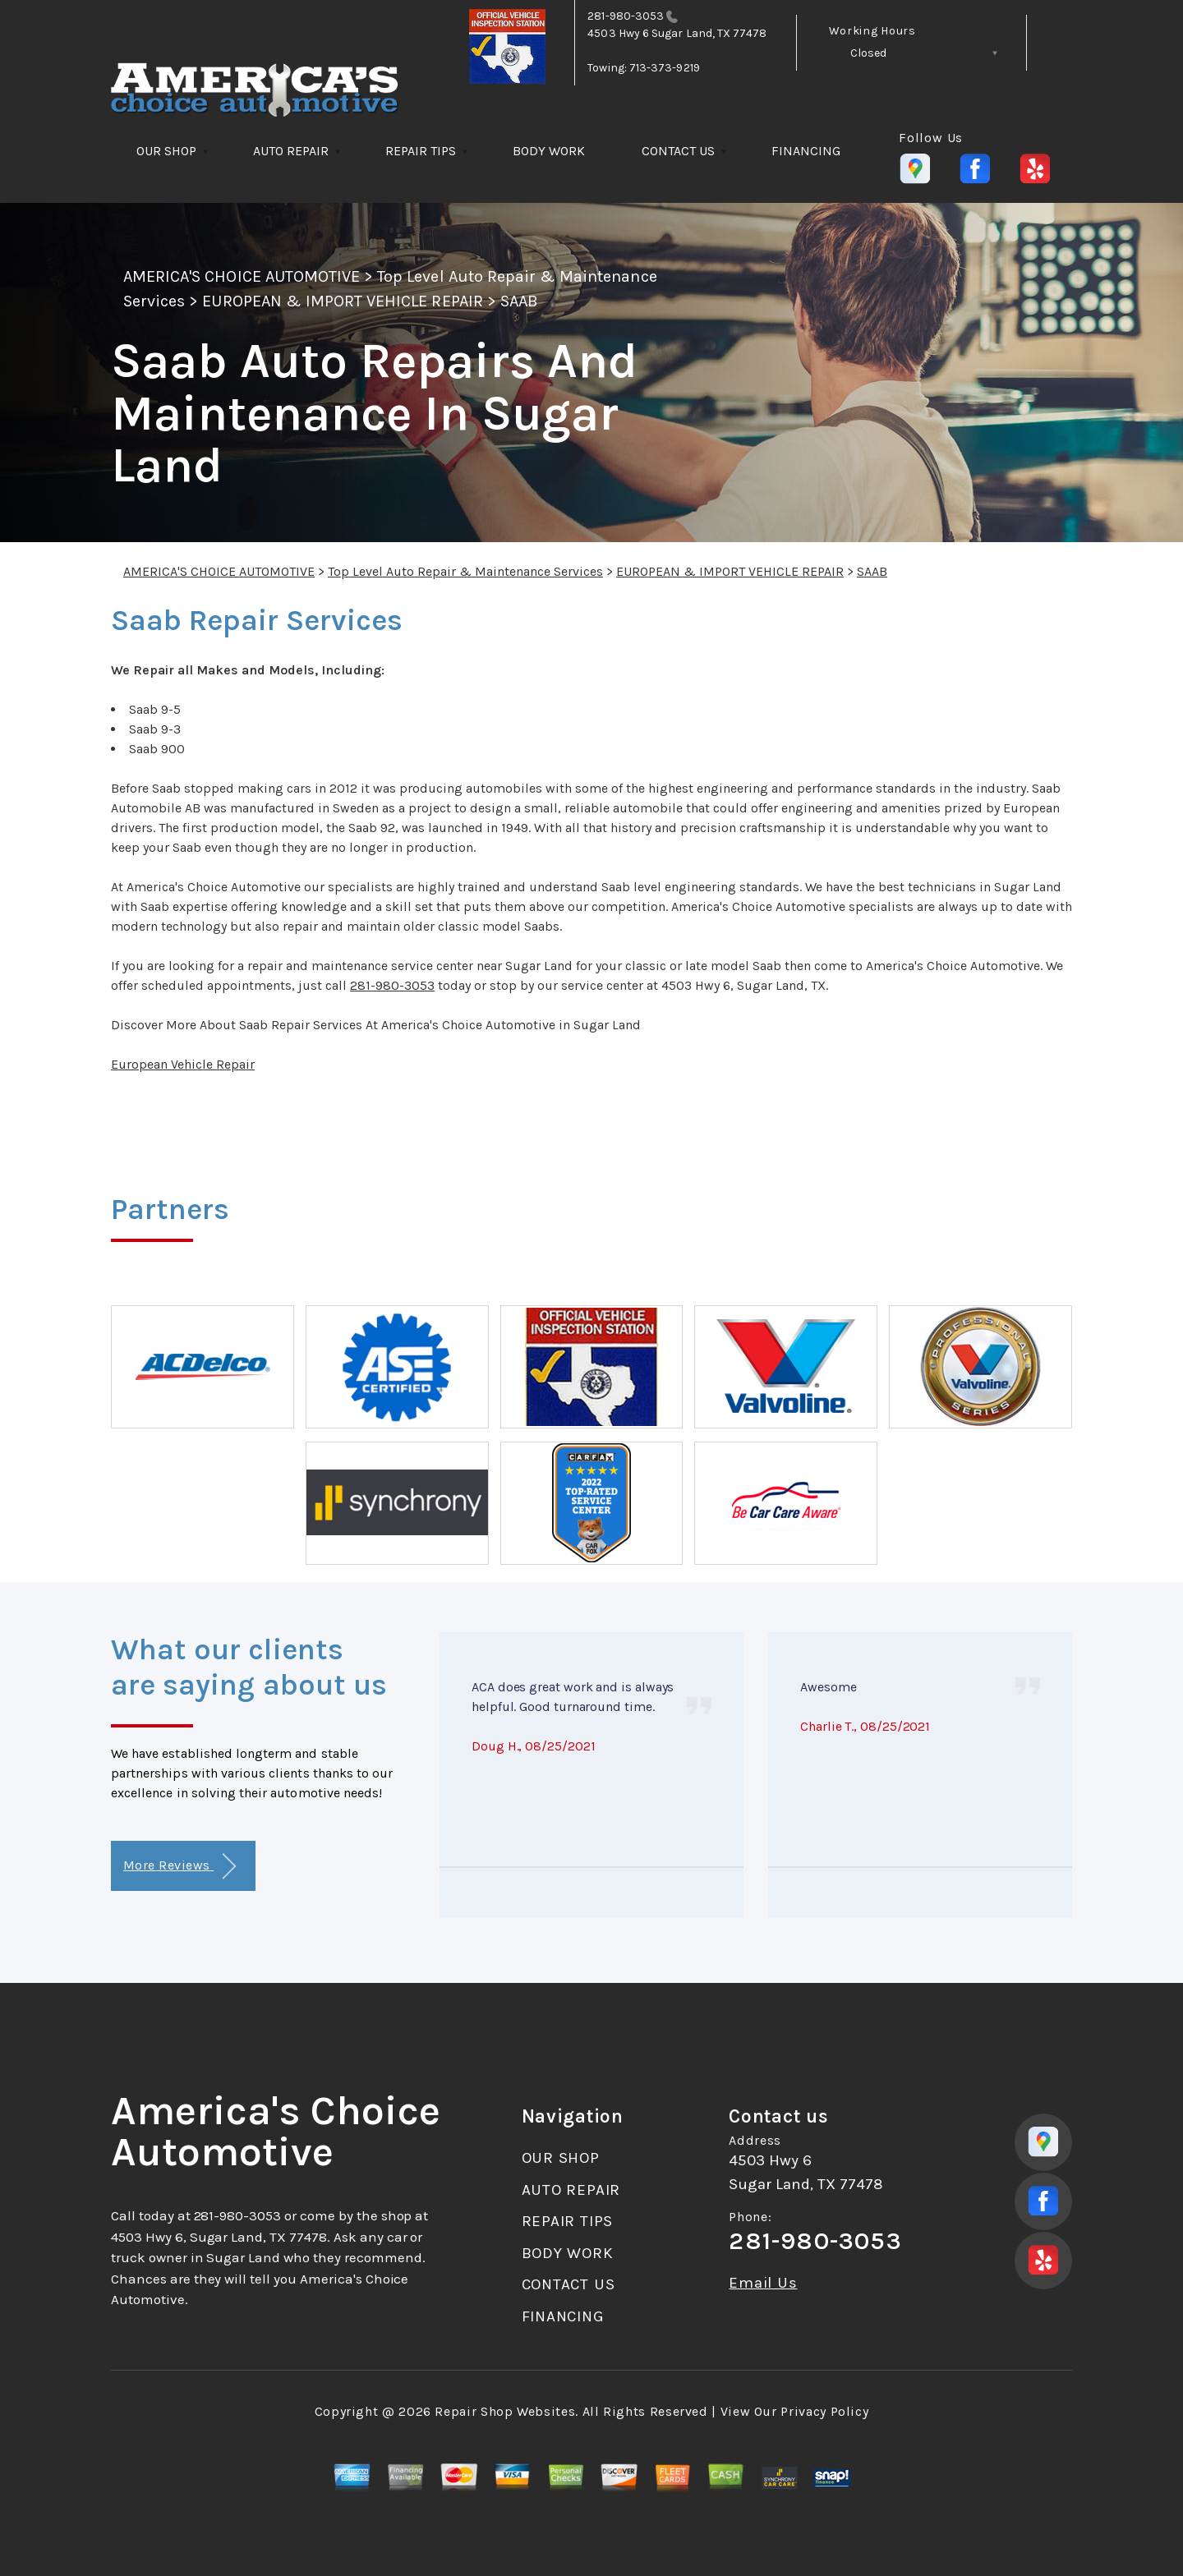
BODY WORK (549, 151)
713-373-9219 (664, 68)
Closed (868, 53)
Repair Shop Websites (505, 2411)
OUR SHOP (166, 151)
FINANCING (805, 151)
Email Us (763, 2283)
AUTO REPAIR (291, 151)
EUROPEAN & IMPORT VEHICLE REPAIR (342, 301)
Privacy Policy (824, 2411)
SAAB (519, 301)
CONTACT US (678, 151)
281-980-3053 (625, 16)
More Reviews (179, 1866)
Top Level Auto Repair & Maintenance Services (465, 571)
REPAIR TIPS (420, 151)
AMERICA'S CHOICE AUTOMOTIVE (241, 276)
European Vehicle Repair (183, 1064)
